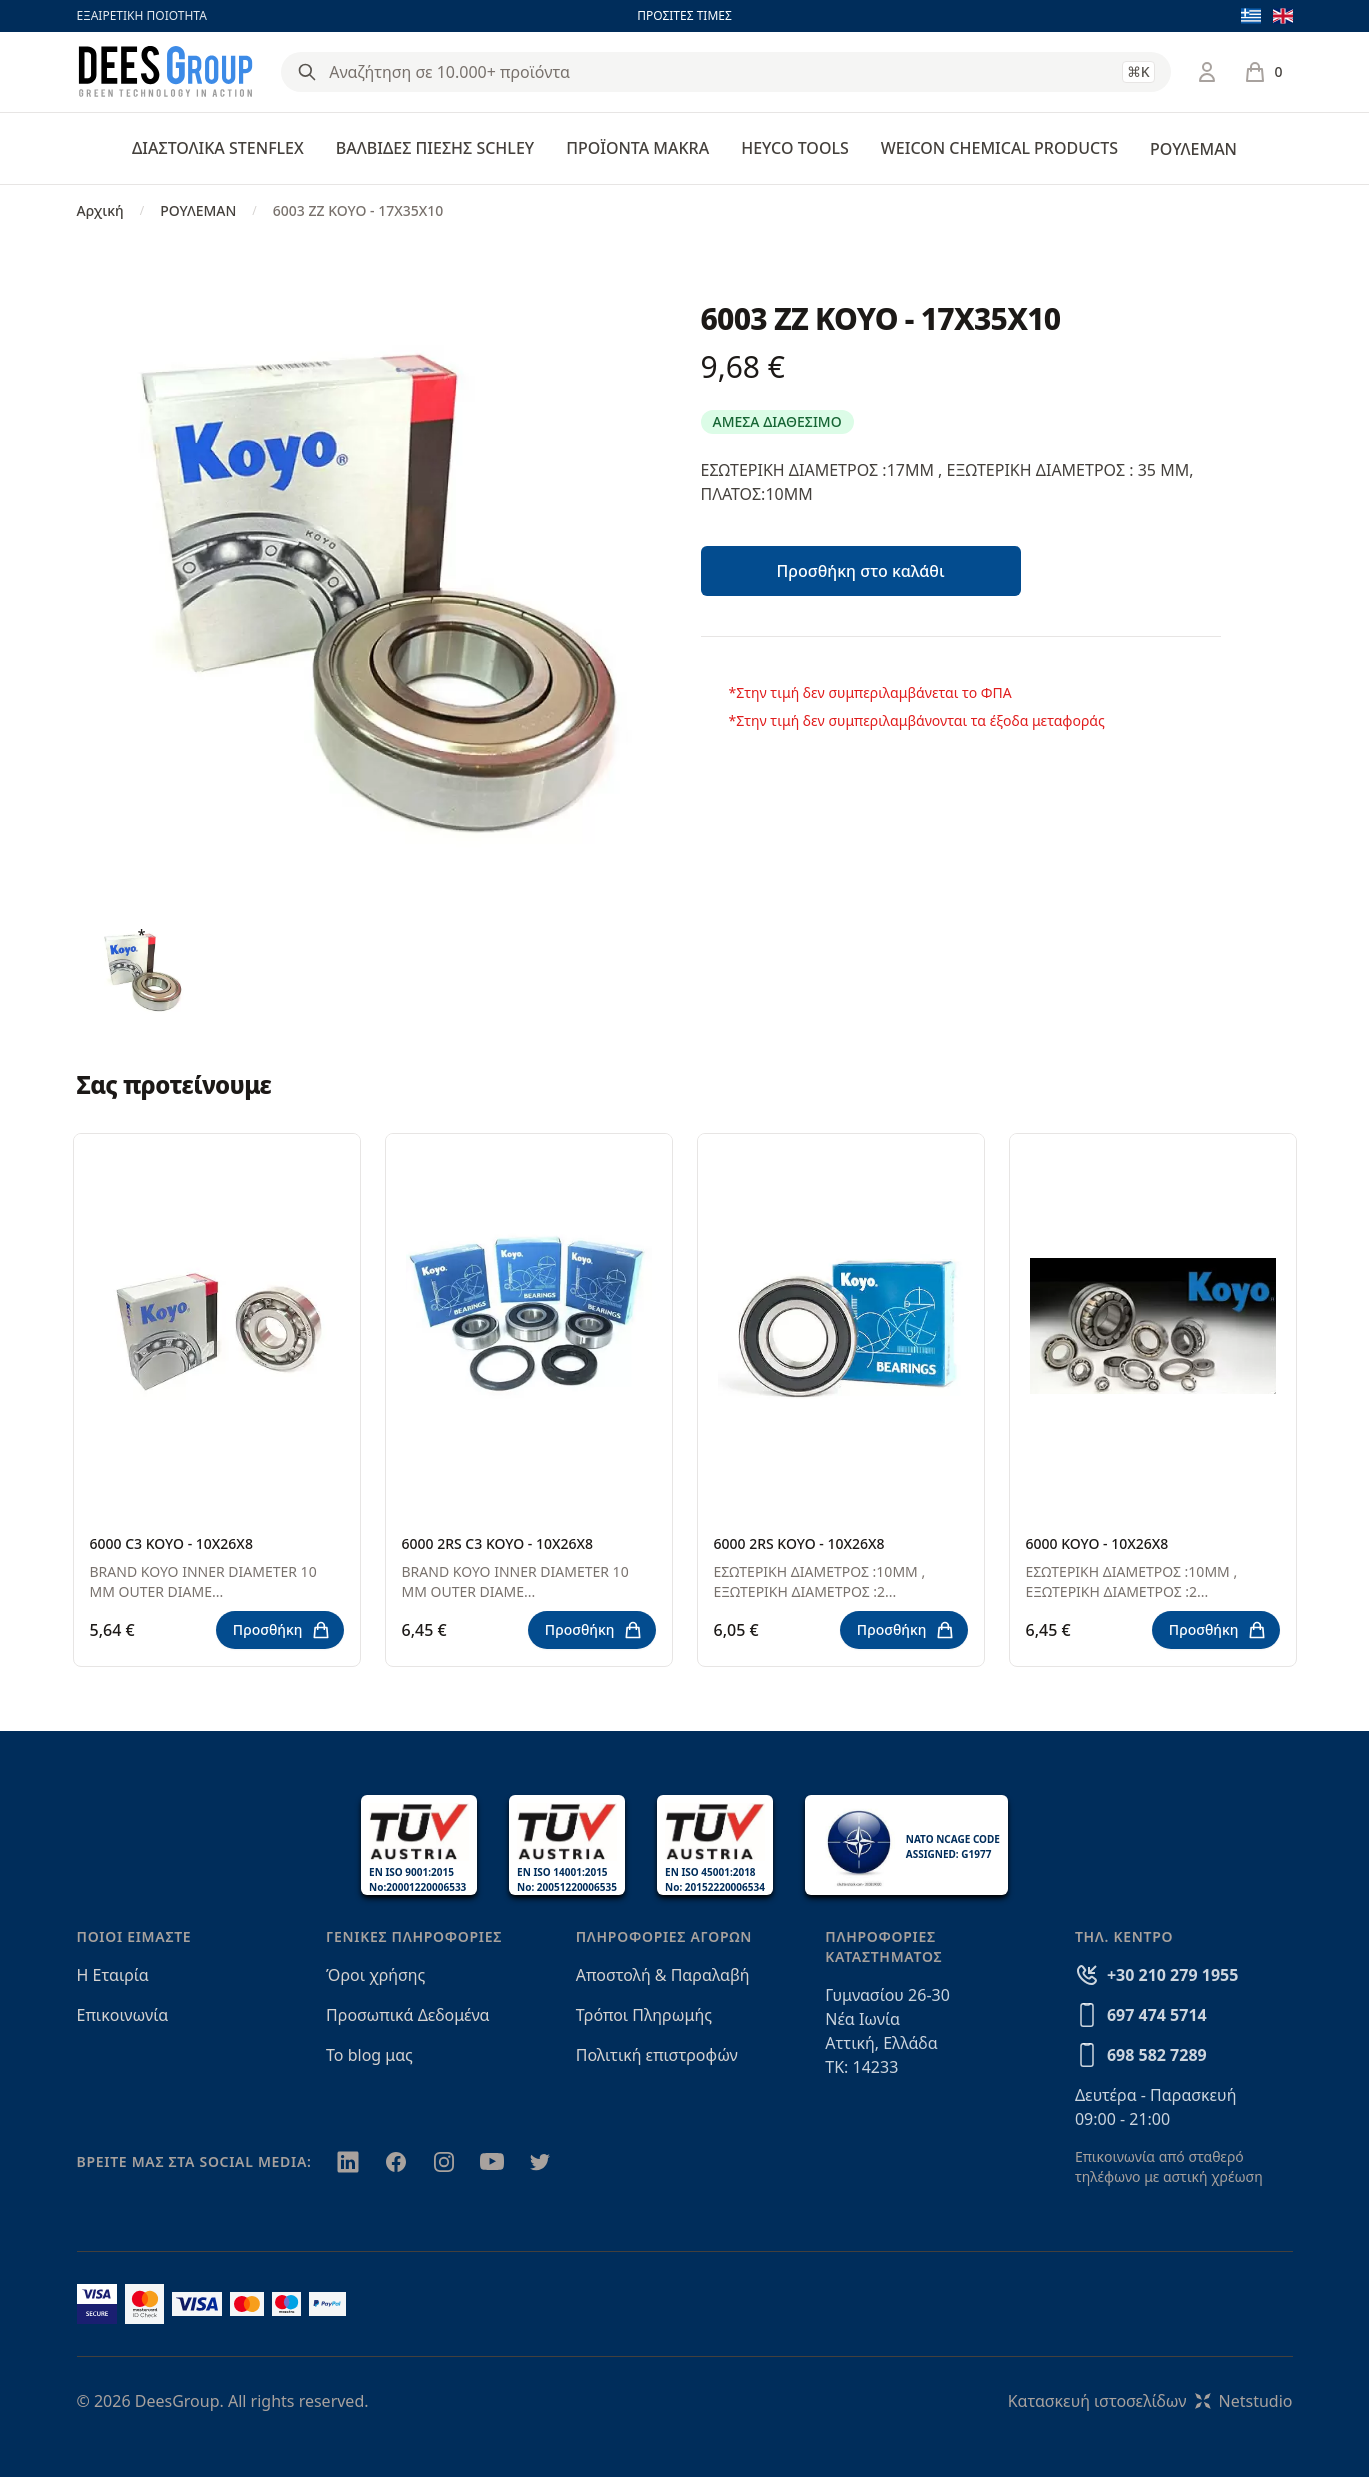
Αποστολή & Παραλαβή (663, 1975)
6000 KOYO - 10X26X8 (1097, 1543)
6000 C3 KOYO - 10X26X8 (171, 1543)
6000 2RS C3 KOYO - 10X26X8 (498, 1543)
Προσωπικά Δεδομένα (408, 2015)
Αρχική (100, 210)
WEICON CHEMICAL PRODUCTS (999, 148)
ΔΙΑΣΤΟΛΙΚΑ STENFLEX (218, 148)
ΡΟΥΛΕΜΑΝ (1193, 149)
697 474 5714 (1157, 2015)
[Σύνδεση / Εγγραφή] (1207, 72)
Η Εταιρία (113, 1975)
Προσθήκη (282, 1630)
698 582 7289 (1157, 2055)
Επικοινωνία (123, 2015)
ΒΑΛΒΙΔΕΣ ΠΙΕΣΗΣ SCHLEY (435, 148)
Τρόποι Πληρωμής (644, 2015)
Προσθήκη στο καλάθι (860, 571)
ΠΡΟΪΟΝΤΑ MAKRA (637, 148)
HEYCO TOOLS (795, 148)
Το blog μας (369, 2055)
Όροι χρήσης (375, 1975)
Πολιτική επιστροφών (657, 2055)
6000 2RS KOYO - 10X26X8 (799, 1543)
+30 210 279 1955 (1172, 1975)
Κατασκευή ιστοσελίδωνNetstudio (1150, 2401)
